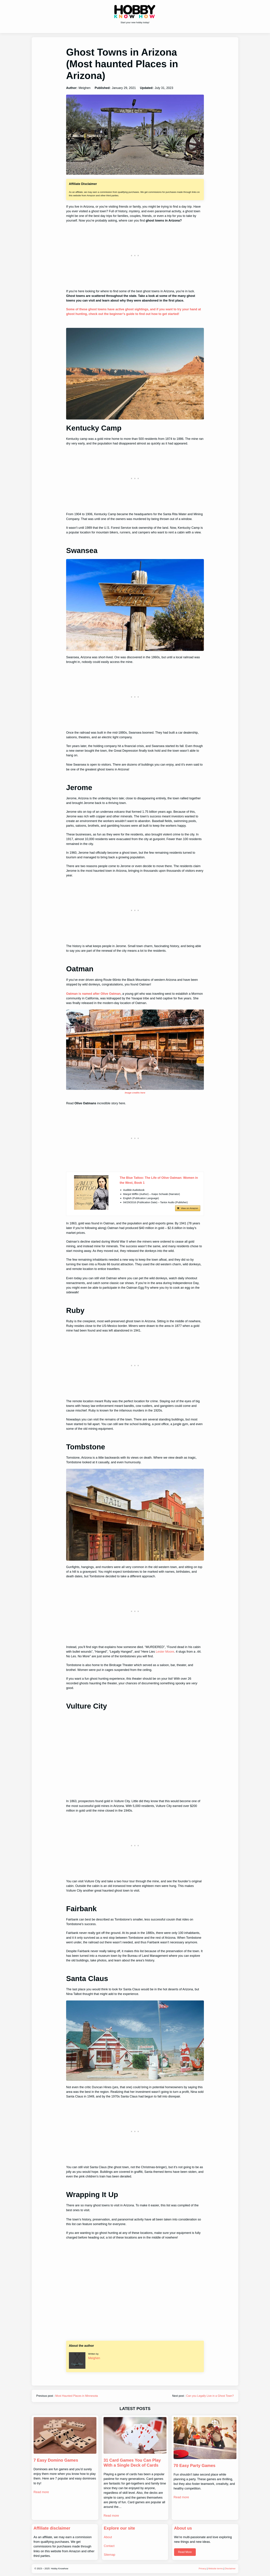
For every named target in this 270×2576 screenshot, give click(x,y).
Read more (41, 2492)
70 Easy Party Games (194, 2465)
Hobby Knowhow (59, 2568)
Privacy (202, 2568)
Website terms (215, 2568)
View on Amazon (189, 1208)
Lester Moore (165, 1651)
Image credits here (135, 1092)
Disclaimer (230, 2568)
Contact (109, 2546)
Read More (185, 2552)
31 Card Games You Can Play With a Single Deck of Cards (132, 2462)
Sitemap (109, 2554)
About (108, 2537)
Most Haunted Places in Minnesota (76, 2395)
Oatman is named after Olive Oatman (93, 993)
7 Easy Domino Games (56, 2460)
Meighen (94, 2358)
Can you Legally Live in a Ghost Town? (210, 2395)
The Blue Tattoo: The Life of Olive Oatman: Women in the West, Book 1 (159, 1180)
